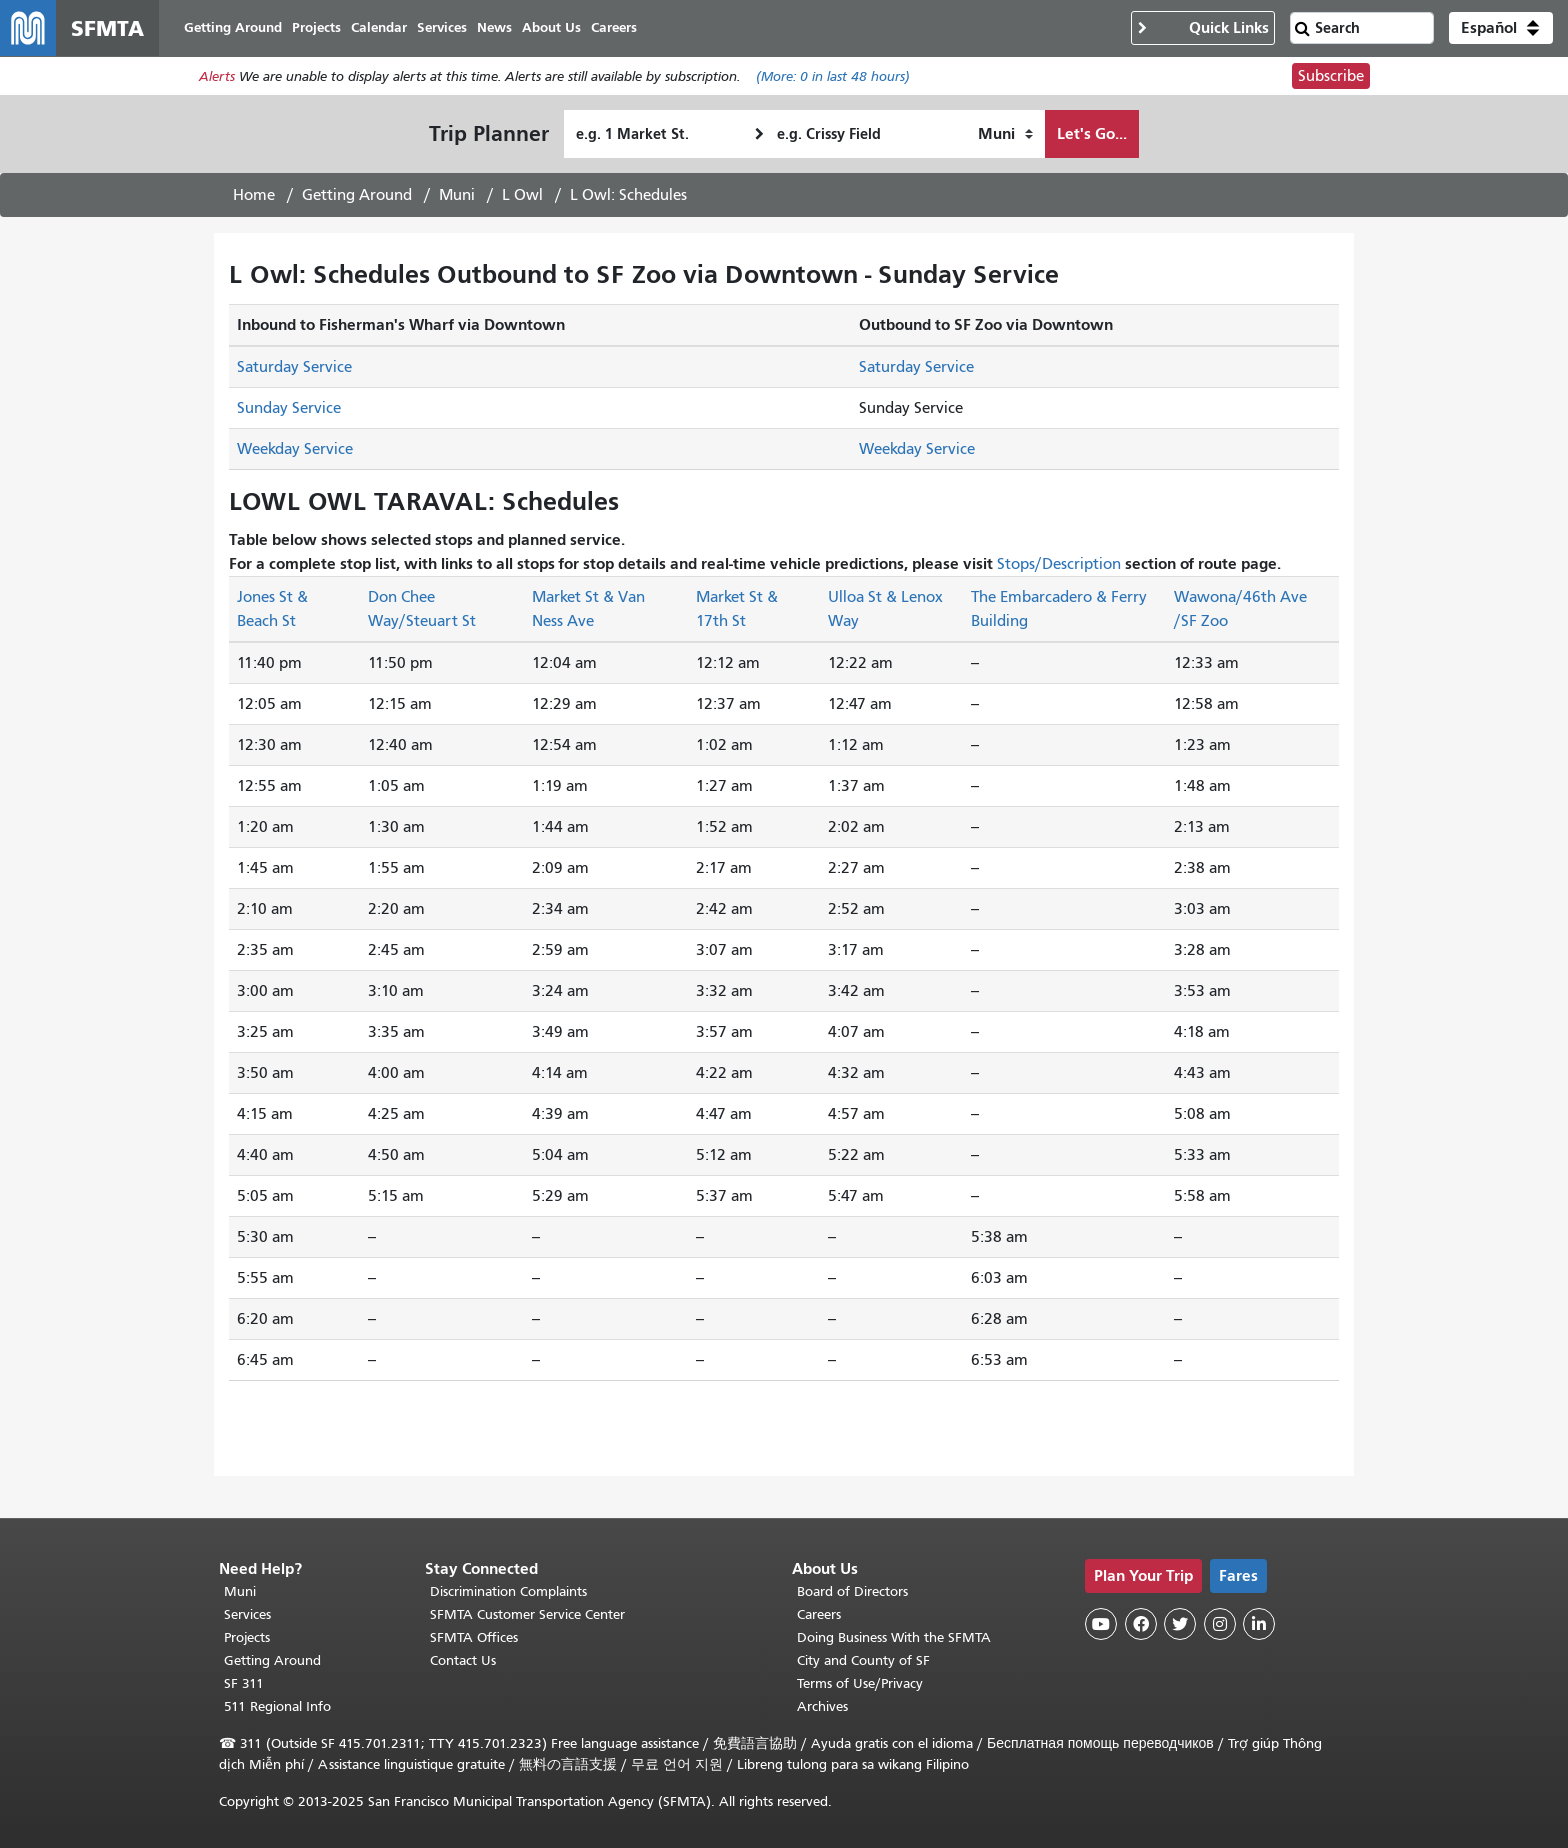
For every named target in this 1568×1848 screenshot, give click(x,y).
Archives (822, 1706)
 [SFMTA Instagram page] (1220, 1624)
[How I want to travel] (1005, 134)
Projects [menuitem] (316, 27)
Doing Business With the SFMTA (894, 1637)
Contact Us (463, 1660)
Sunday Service (289, 408)
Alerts (217, 76)
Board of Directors (852, 1591)
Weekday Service (295, 449)
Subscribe (1331, 76)
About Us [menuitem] (551, 27)
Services (247, 1614)
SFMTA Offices (474, 1637)
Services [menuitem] (442, 27)
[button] (1501, 28)
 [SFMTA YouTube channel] (1101, 1624)
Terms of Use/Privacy (860, 1683)
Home (254, 195)
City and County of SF (863, 1660)
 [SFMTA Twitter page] (1180, 1624)
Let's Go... (1092, 133)
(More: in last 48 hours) (833, 76)
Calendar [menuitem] (379, 27)
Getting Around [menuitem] (233, 27)
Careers (819, 1614)
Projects (247, 1637)
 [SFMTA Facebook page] (1141, 1624)
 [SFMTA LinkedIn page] (1259, 1624)
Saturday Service (294, 367)
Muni (457, 195)
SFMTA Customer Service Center (527, 1614)
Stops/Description (1059, 564)
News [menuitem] (494, 27)
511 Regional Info (277, 1706)
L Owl (522, 195)
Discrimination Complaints (508, 1591)
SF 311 (244, 1683)
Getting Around (357, 195)
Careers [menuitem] (614, 27)
